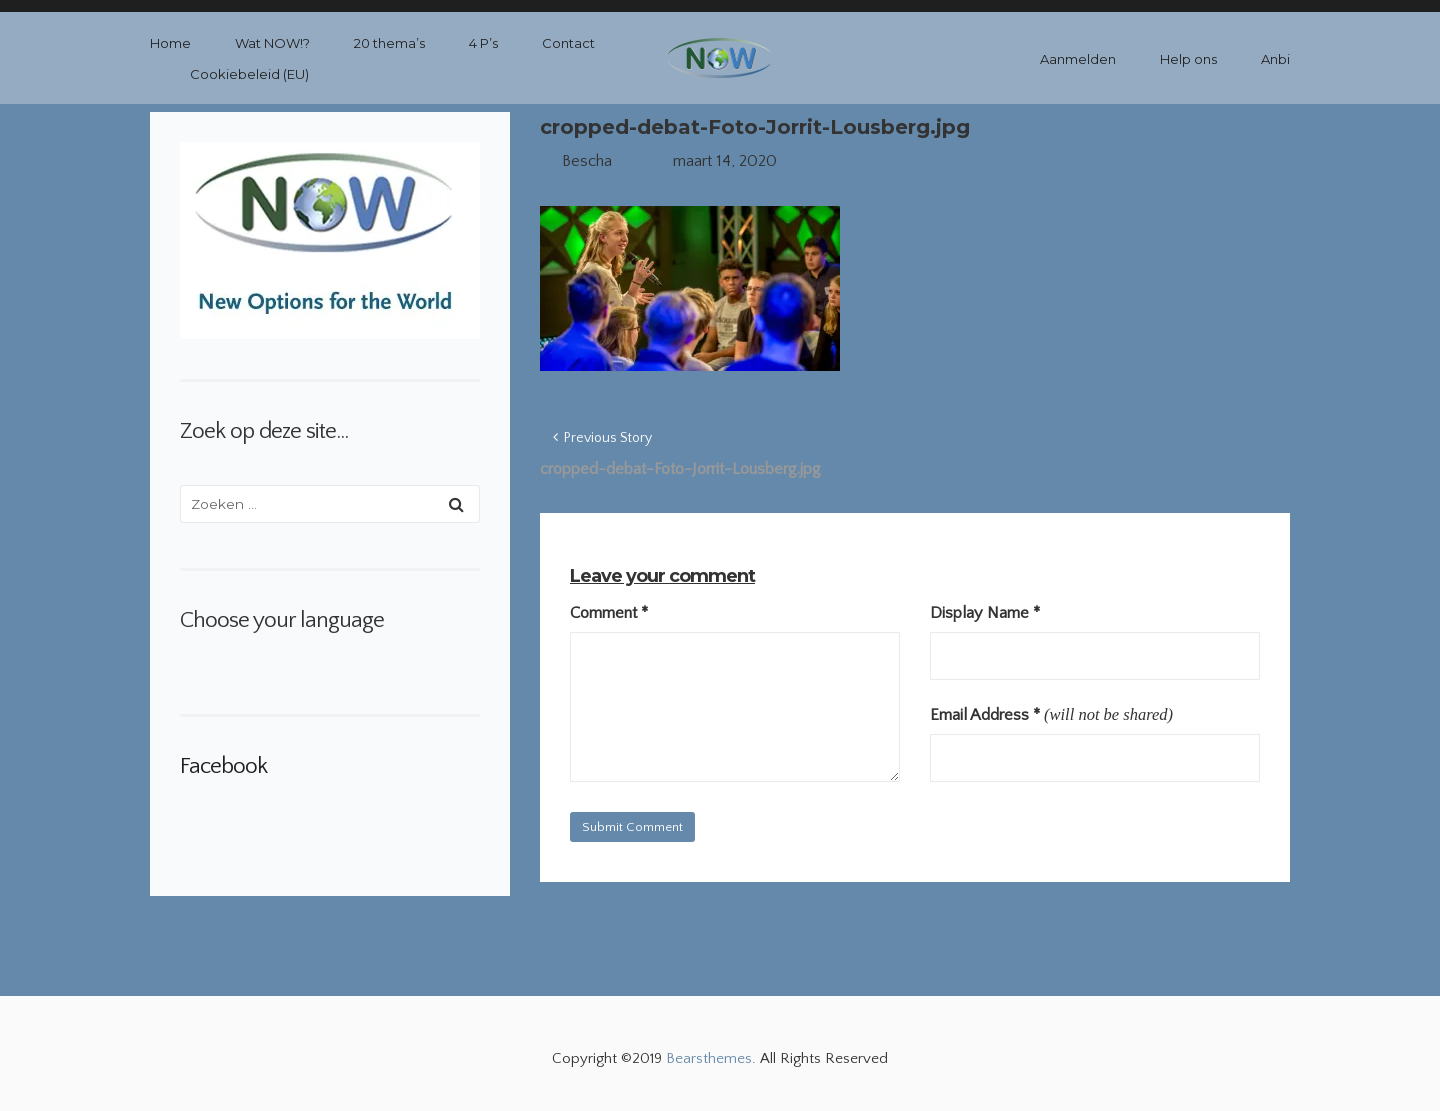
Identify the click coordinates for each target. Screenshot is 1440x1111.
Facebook (223, 766)
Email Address (985, 715)
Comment (609, 613)
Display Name (985, 613)
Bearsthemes (709, 1058)
